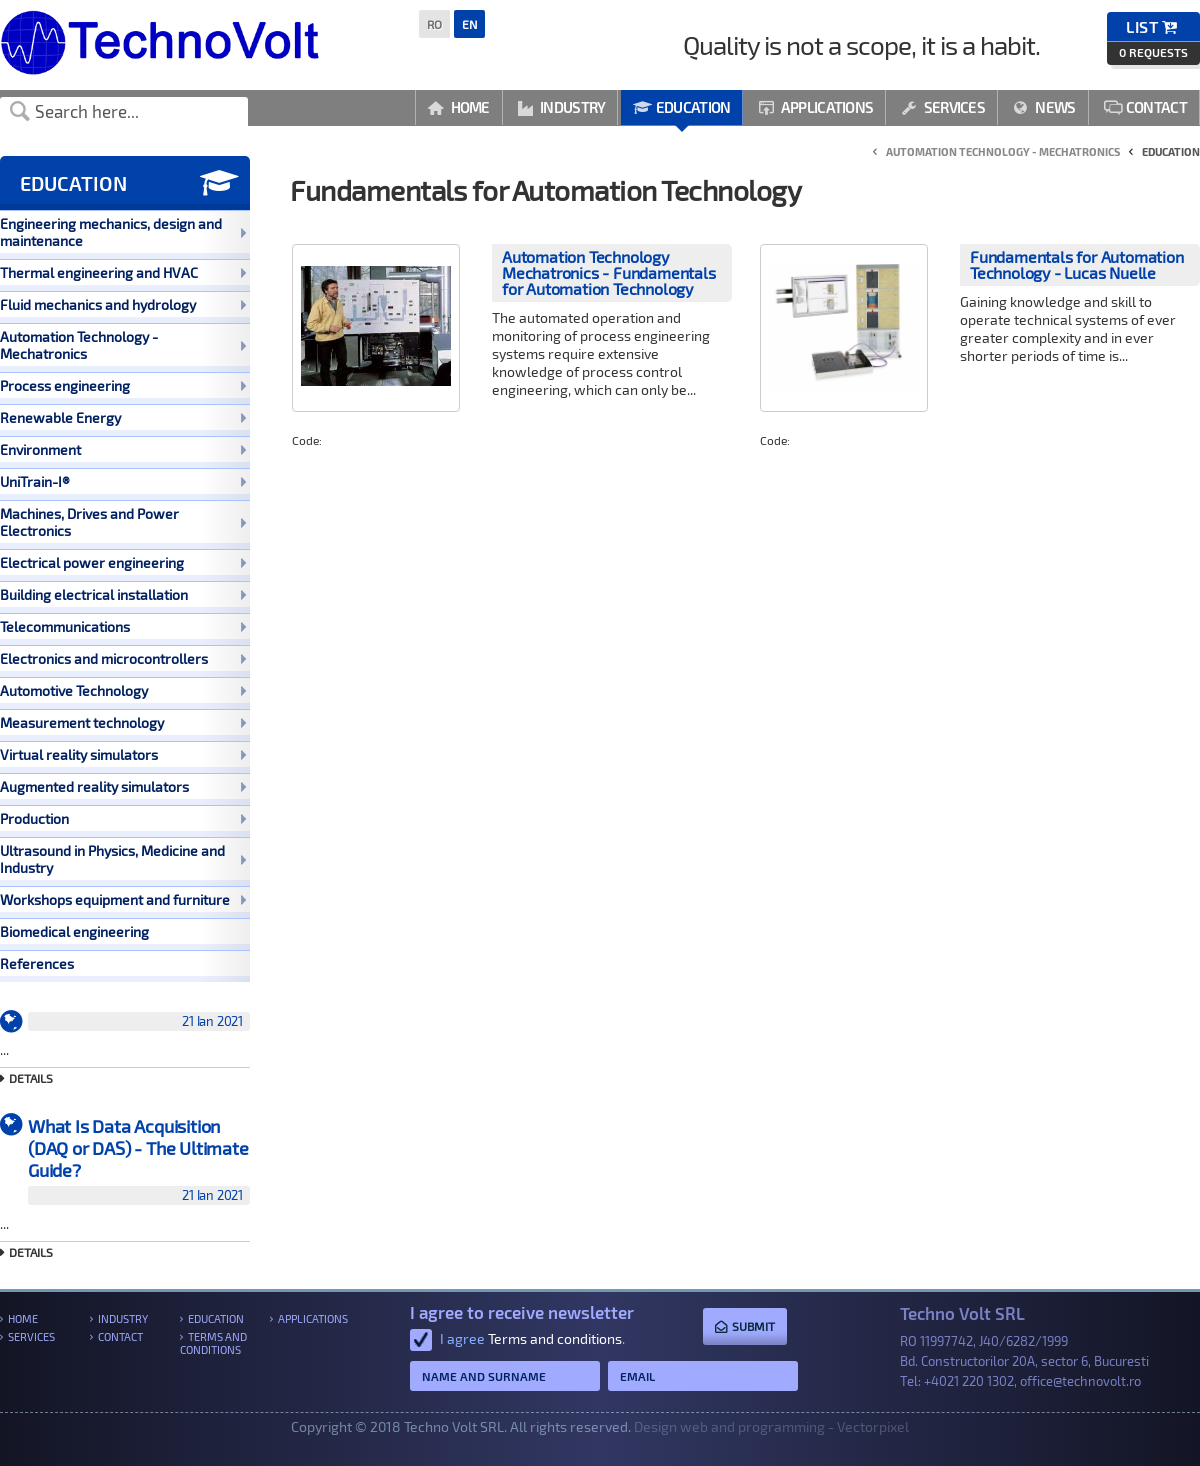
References (37, 963)
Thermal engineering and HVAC (123, 272)
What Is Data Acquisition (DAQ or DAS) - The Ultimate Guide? (139, 1160)
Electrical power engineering (123, 562)
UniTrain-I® (123, 481)
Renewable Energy (123, 417)
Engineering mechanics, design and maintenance (123, 232)
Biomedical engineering (74, 931)
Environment (123, 449)
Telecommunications (123, 626)
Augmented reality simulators (123, 786)
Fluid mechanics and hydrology (123, 304)
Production (123, 818)
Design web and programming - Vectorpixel (771, 1426)
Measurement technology (123, 722)
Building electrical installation (123, 594)
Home (459, 107)
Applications (815, 107)
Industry (562, 107)
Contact (1145, 107)
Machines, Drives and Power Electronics (123, 522)
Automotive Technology (123, 690)
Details (31, 1078)
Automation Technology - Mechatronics (123, 345)
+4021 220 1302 (969, 1381)
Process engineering (123, 385)
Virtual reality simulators (123, 754)
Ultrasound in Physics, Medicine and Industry (123, 859)
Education (681, 107)
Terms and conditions (213, 1343)
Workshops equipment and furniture (123, 899)
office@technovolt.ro (1080, 1381)
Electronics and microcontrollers (123, 658)
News (1044, 107)
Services (943, 107)
